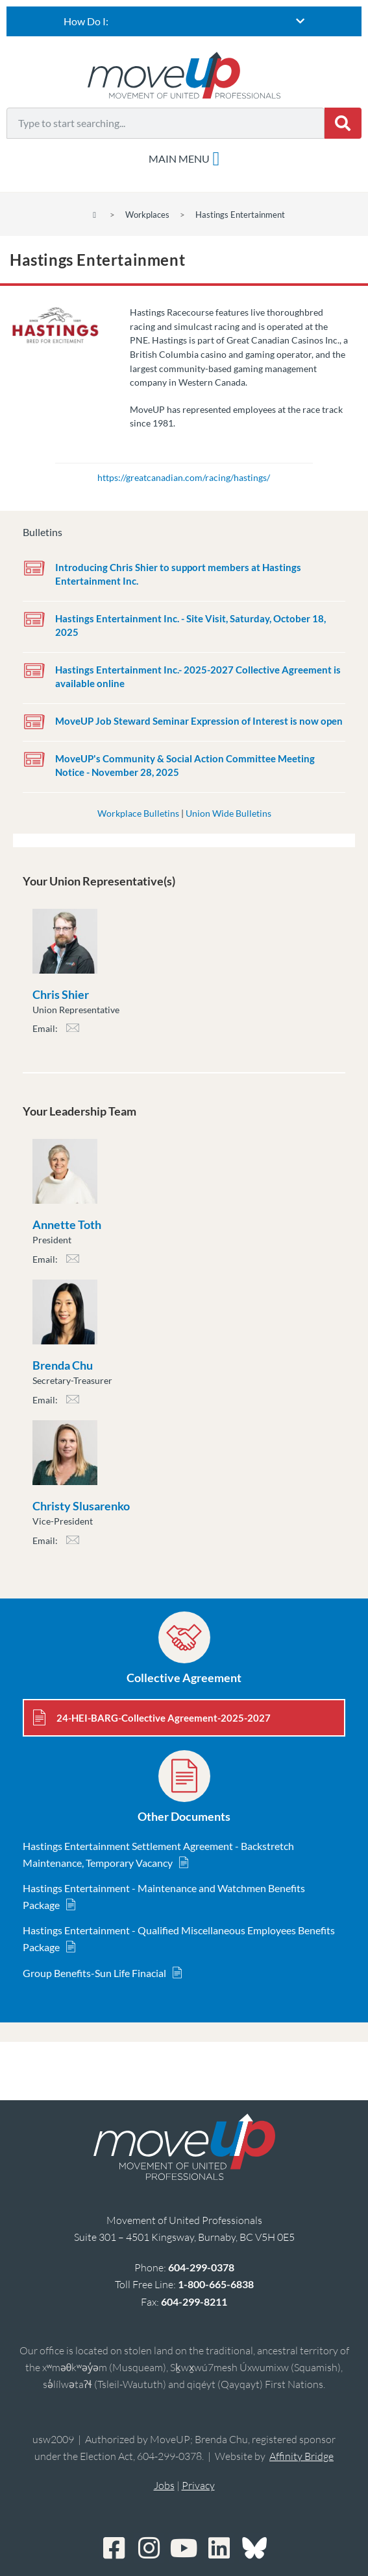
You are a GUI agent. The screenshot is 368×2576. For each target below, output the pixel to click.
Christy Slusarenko (81, 1506)
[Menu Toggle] (184, 159)
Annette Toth (66, 1224)
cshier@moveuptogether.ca (72, 1031)
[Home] (94, 214)
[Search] (343, 123)
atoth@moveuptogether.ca (72, 1262)
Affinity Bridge (301, 2456)
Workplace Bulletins (138, 813)
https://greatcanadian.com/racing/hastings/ (183, 477)
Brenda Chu (62, 1365)
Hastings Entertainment (240, 214)
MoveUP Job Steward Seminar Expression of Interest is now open (199, 721)
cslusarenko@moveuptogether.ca (72, 1543)
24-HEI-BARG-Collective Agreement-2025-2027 (163, 1718)
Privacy (198, 2485)
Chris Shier (60, 994)
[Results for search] (165, 146)
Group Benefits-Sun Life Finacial (94, 1973)
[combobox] (165, 123)
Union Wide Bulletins (228, 813)
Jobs (164, 2485)
